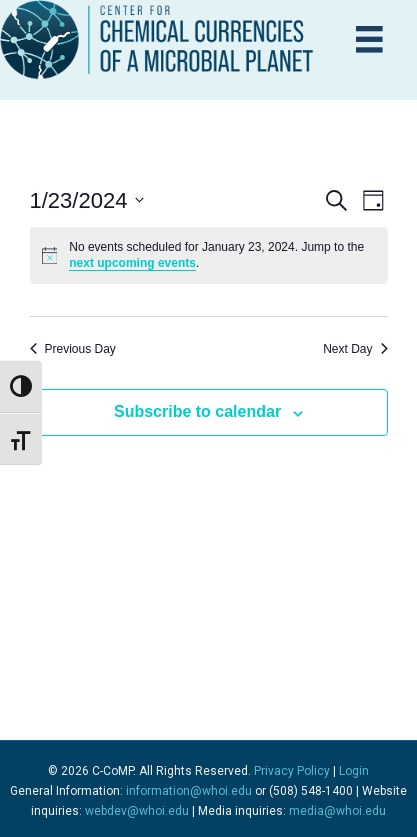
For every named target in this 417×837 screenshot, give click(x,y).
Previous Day (73, 349)
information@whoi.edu (189, 791)
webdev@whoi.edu (137, 811)
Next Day (355, 349)
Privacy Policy (292, 771)
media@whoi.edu (337, 811)
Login (354, 771)
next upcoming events (132, 263)
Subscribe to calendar (197, 411)
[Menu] (369, 39)
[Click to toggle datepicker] (87, 200)
